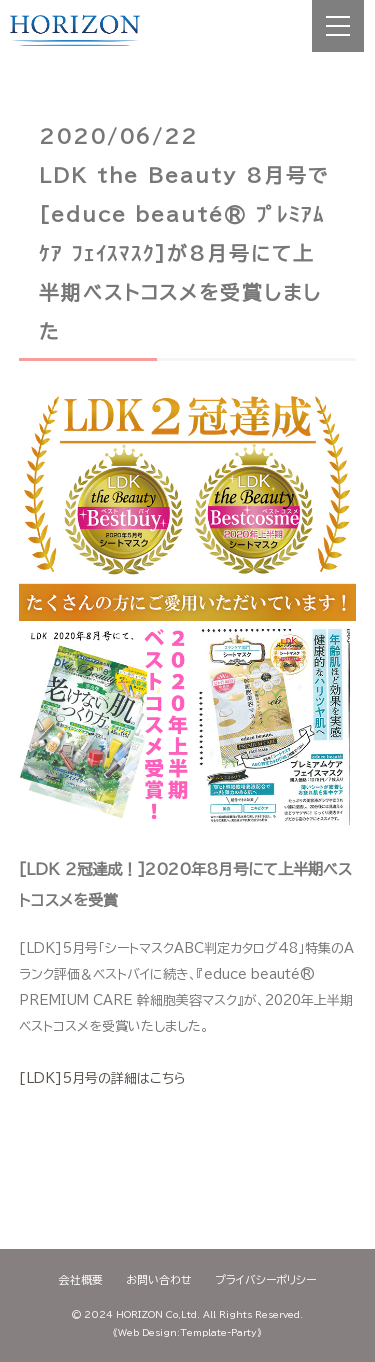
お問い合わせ (159, 1279)
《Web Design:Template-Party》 (187, 1332)
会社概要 (81, 1279)
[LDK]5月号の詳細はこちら (102, 1078)
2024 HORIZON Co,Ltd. (142, 1314)
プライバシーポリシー (265, 1279)
